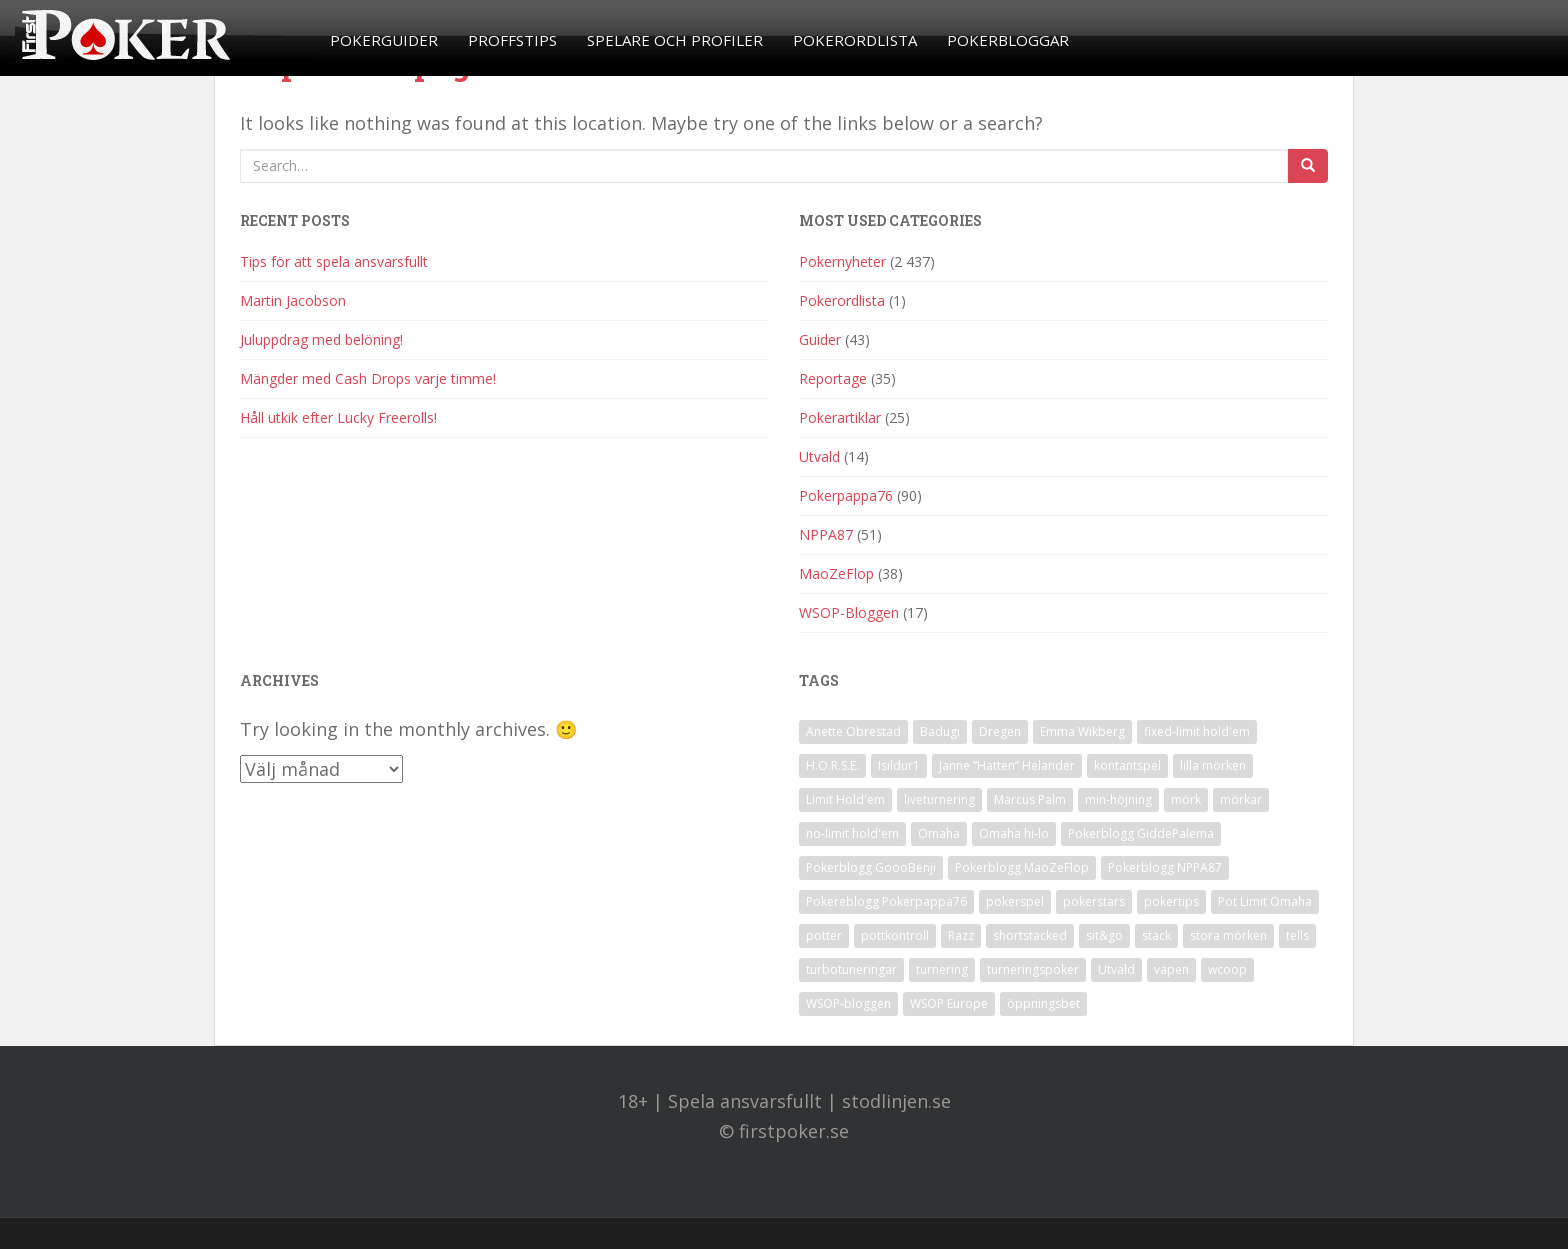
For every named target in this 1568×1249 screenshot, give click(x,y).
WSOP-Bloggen (849, 612)
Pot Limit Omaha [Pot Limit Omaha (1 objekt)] (1265, 901)
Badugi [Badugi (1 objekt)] (940, 731)
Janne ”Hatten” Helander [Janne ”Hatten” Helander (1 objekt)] (1007, 765)
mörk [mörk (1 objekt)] (1186, 799)
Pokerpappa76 (846, 495)
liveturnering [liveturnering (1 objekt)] (939, 799)
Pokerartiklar (840, 417)
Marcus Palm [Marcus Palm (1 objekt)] (1030, 799)
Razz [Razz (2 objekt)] (961, 935)
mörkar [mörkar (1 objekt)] (1241, 799)
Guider (820, 339)
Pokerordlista (855, 40)
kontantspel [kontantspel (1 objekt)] (1127, 765)
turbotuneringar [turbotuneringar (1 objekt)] (851, 969)
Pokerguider (384, 40)
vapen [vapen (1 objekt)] (1171, 969)
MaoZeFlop (836, 573)
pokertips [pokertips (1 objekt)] (1171, 901)
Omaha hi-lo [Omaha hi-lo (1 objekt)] (1014, 833)
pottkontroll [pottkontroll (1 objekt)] (895, 935)
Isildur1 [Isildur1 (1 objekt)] (899, 765)
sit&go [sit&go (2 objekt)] (1104, 935)
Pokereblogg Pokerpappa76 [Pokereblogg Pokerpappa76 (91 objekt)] (886, 901)
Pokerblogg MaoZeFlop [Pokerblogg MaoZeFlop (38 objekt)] (1022, 867)
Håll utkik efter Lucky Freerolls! (338, 417)
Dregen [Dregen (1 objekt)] (1000, 731)
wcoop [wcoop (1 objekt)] (1227, 969)
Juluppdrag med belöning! (321, 339)
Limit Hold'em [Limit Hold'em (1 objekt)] (845, 799)
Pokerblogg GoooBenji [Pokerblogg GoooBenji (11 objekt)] (871, 867)
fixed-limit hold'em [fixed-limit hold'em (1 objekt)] (1197, 731)
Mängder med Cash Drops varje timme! (368, 378)
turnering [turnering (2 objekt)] (942, 969)
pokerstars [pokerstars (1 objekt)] (1094, 901)
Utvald (819, 456)
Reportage (833, 378)
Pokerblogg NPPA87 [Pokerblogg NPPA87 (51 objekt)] (1165, 867)
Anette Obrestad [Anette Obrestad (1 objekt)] (853, 731)
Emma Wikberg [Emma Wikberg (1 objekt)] (1082, 731)
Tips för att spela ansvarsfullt (334, 261)
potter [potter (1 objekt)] (824, 935)
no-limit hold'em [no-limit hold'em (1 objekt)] (852, 833)
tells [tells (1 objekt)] (1297, 935)
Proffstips (512, 40)
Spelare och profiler (675, 40)
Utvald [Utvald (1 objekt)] (1116, 969)
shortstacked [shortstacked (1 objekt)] (1030, 935)
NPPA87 (826, 534)
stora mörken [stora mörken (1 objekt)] (1228, 935)
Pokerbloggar (1008, 40)
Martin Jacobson (293, 300)
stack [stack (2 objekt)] (1156, 935)
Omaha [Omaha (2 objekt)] (939, 833)
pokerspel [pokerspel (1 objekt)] (1015, 901)
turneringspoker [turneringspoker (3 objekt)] (1033, 969)
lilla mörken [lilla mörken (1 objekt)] (1213, 765)
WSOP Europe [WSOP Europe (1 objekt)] (949, 1003)
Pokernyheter (842, 261)
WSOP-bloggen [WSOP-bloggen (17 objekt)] (848, 1003)
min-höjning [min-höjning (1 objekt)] (1118, 799)
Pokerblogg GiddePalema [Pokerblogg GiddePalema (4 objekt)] (1141, 833)
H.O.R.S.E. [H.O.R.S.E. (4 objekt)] (832, 765)
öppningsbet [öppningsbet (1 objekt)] (1043, 1003)
